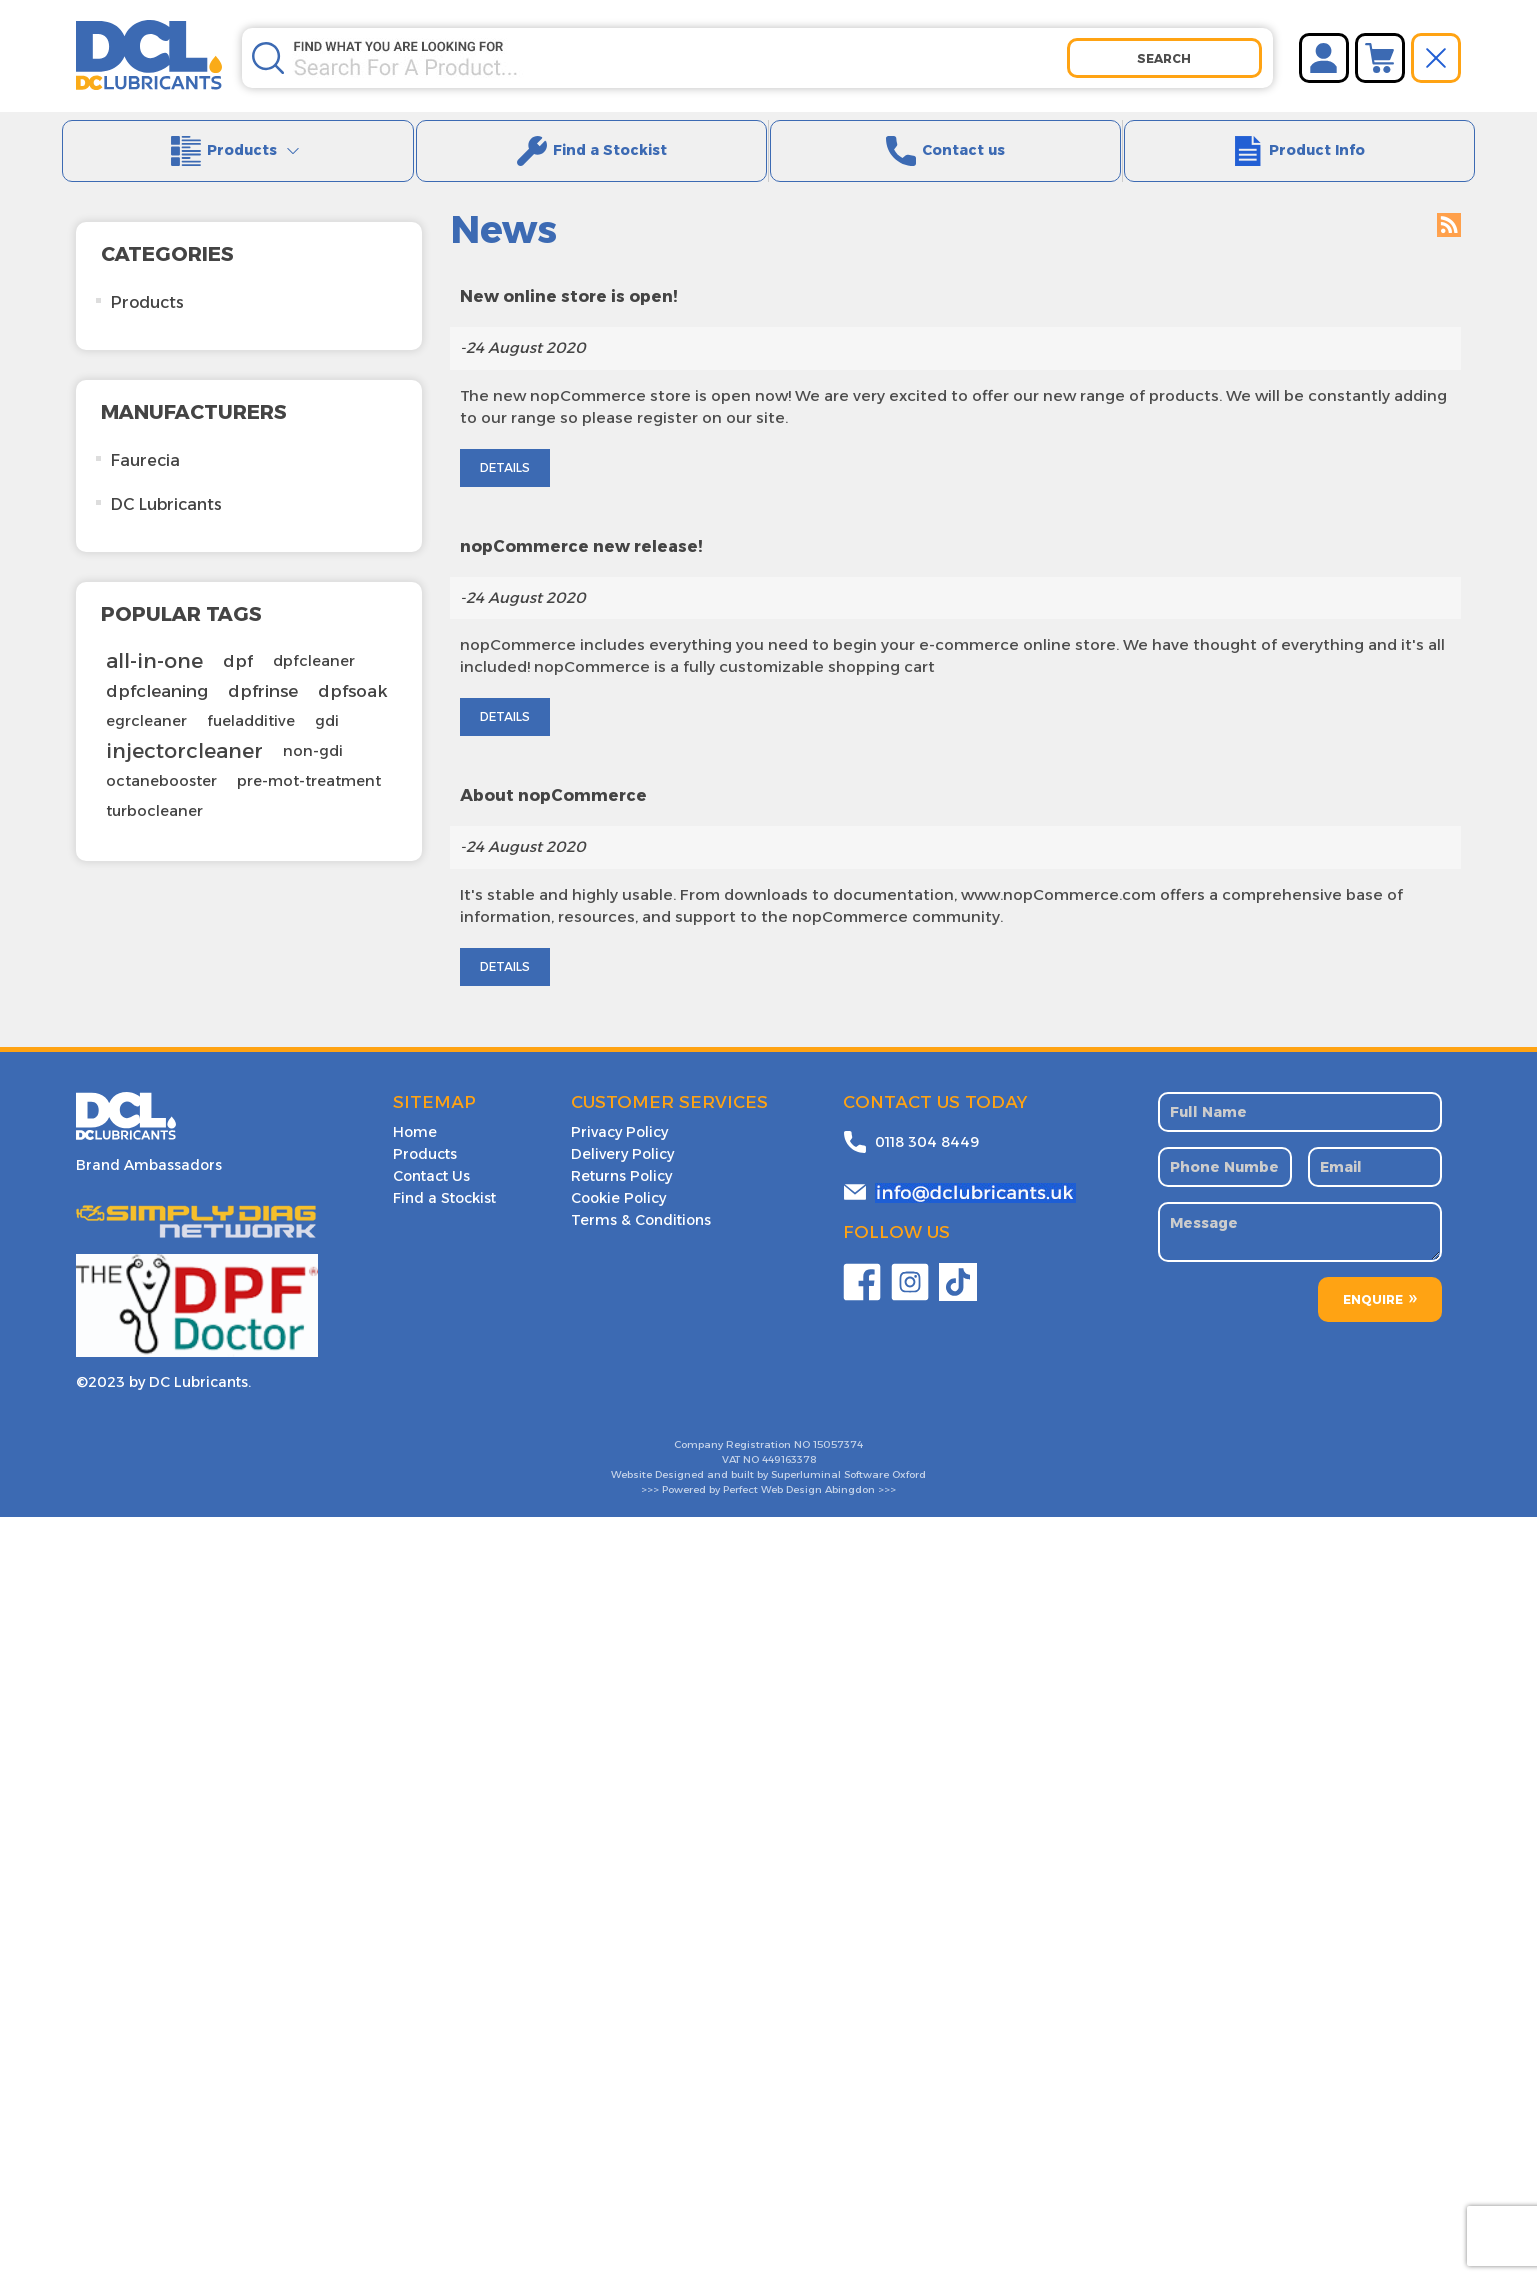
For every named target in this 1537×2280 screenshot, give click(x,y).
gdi (327, 699)
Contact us (952, 150)
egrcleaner (146, 699)
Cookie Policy (618, 1175)
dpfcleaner (314, 639)
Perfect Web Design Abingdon (799, 1466)
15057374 (838, 1421)
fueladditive (251, 699)
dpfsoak (353, 669)
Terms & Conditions (641, 1197)
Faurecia (145, 438)
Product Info (1306, 150)
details (505, 694)
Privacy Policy (619, 1109)
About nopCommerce (553, 773)
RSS (1449, 203)
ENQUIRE (1373, 1276)
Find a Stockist (598, 150)
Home (415, 1109)
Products (245, 150)
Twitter (910, 1259)
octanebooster (161, 759)
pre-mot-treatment (309, 759)
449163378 (789, 1436)
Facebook (862, 1259)
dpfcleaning (157, 669)
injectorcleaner (184, 728)
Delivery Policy (622, 1131)
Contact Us (431, 1153)
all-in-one (154, 638)
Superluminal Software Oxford (848, 1451)
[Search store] (680, 50)
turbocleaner (154, 789)
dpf (238, 639)
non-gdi (313, 729)
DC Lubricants (166, 482)
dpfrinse (263, 669)
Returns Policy (621, 1153)
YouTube (958, 1259)
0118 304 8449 (927, 1119)
